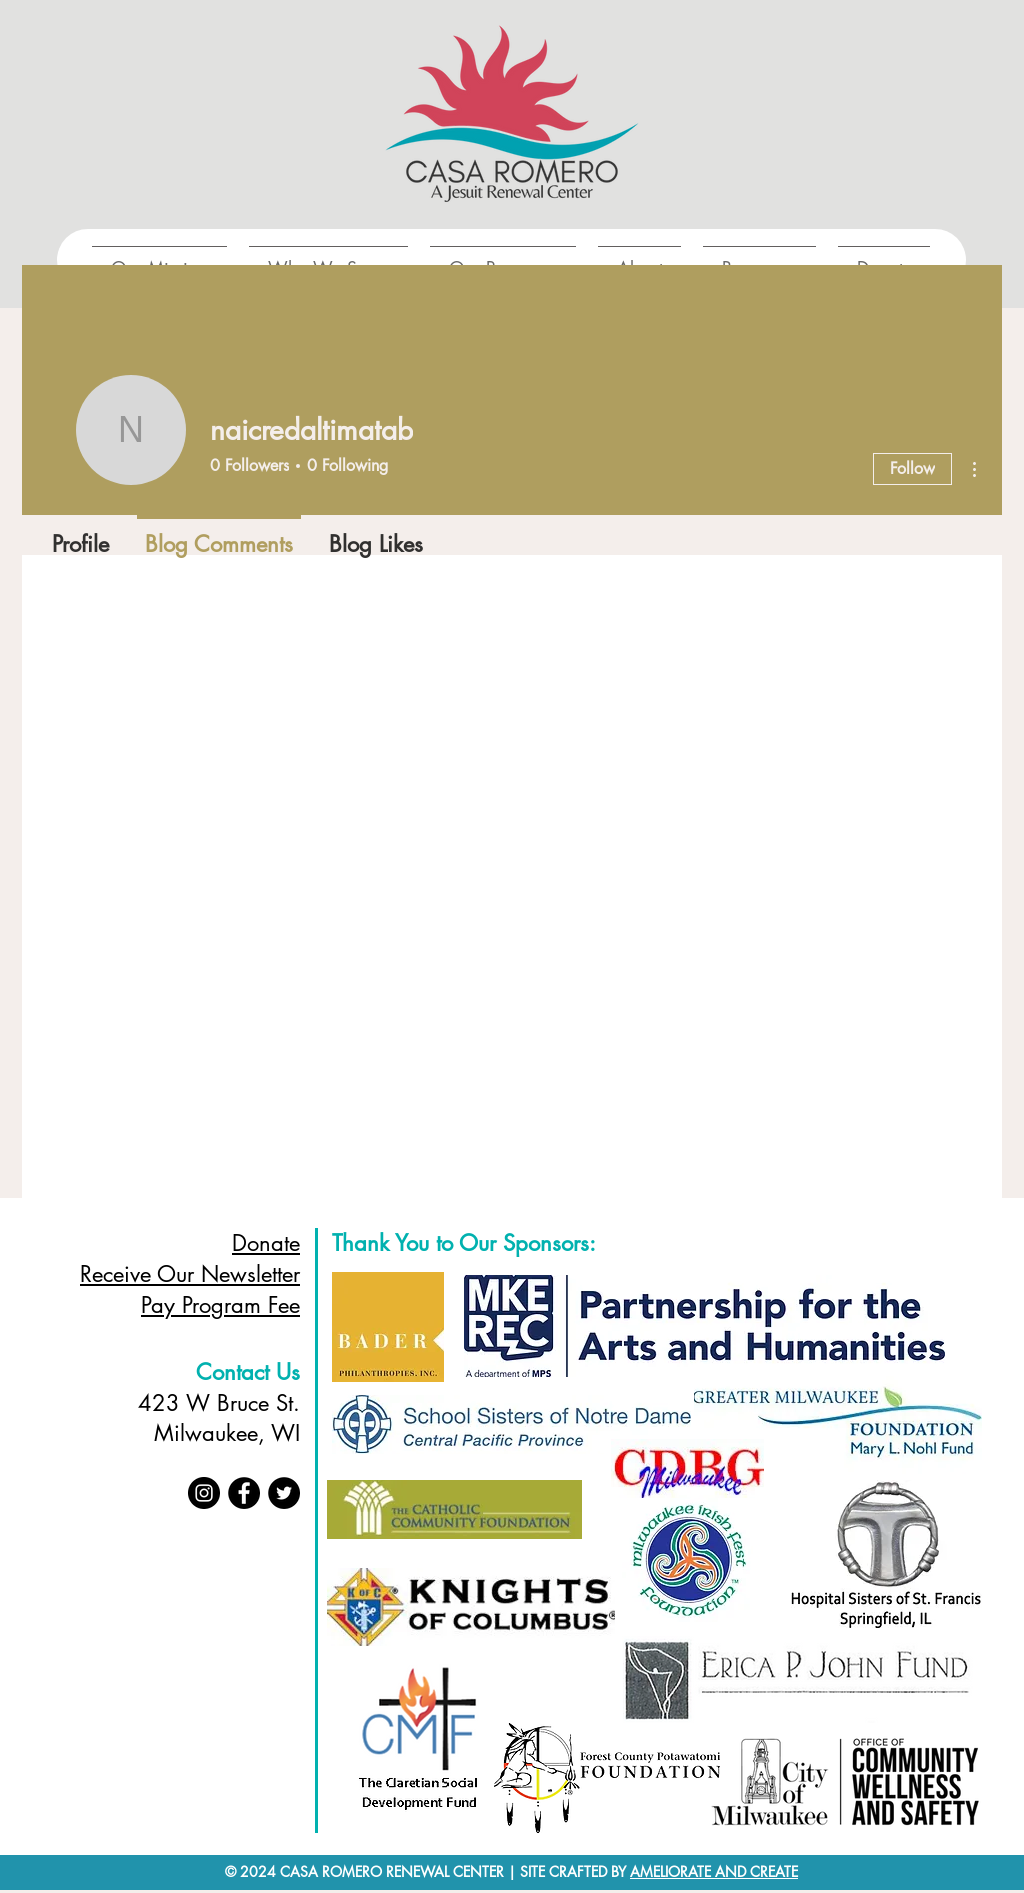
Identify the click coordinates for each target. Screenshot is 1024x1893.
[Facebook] (244, 1493)
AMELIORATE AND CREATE (714, 1871)
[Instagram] (204, 1493)
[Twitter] (284, 1493)
